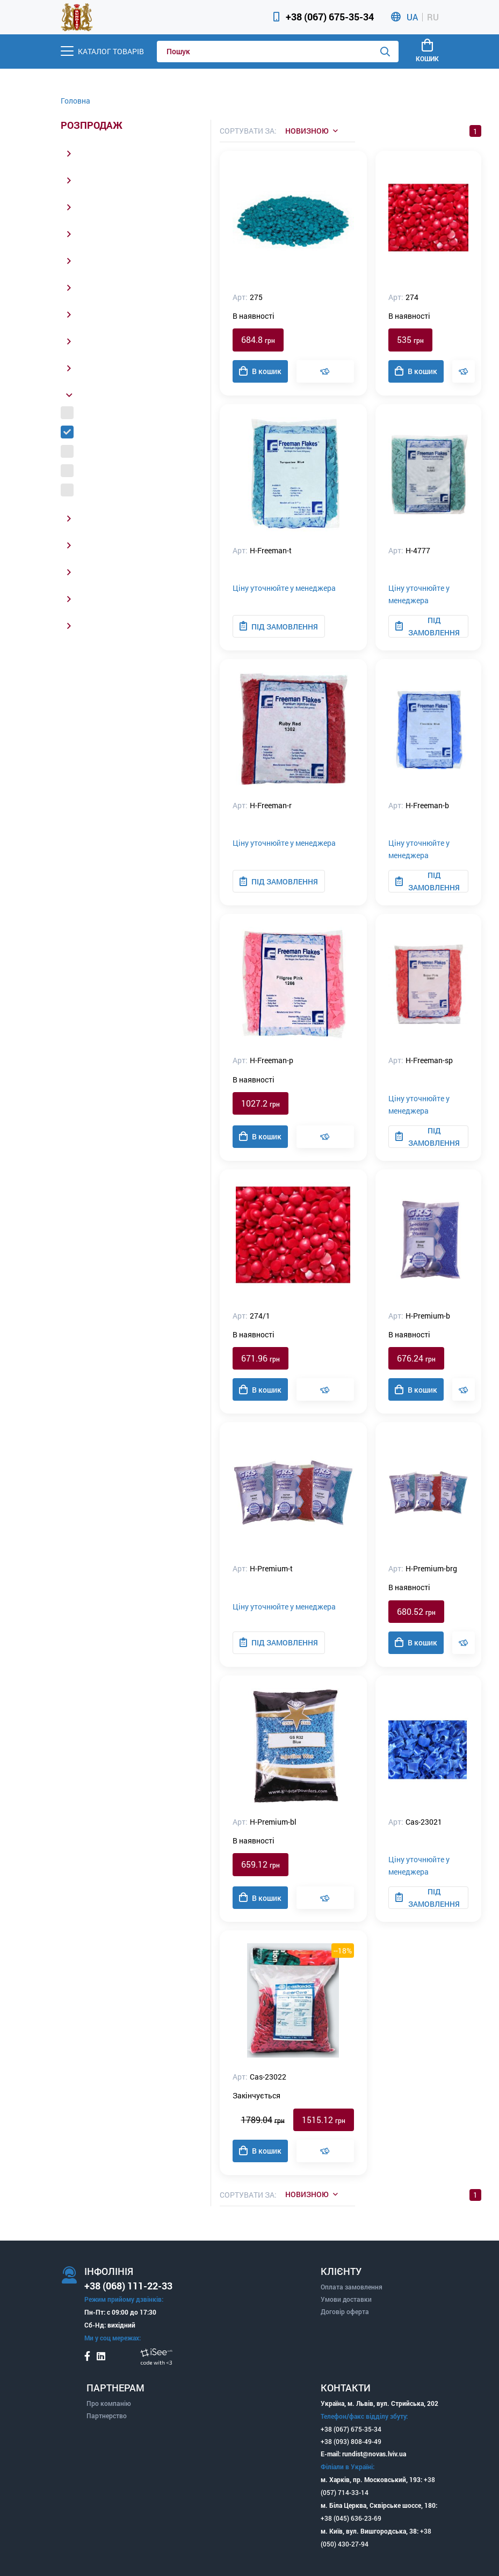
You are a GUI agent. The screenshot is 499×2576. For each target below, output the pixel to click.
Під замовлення (279, 626)
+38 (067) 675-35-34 (330, 16)
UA (412, 17)
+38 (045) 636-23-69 (351, 2518)
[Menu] (102, 51)
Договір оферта (345, 2311)
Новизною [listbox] (307, 131)
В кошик (260, 371)
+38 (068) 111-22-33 (128, 2285)
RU (433, 17)
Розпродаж (91, 125)
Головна (75, 101)
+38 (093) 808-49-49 (351, 2441)
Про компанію (108, 2403)
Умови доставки (346, 2299)
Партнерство (106, 2415)
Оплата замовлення (351, 2286)
